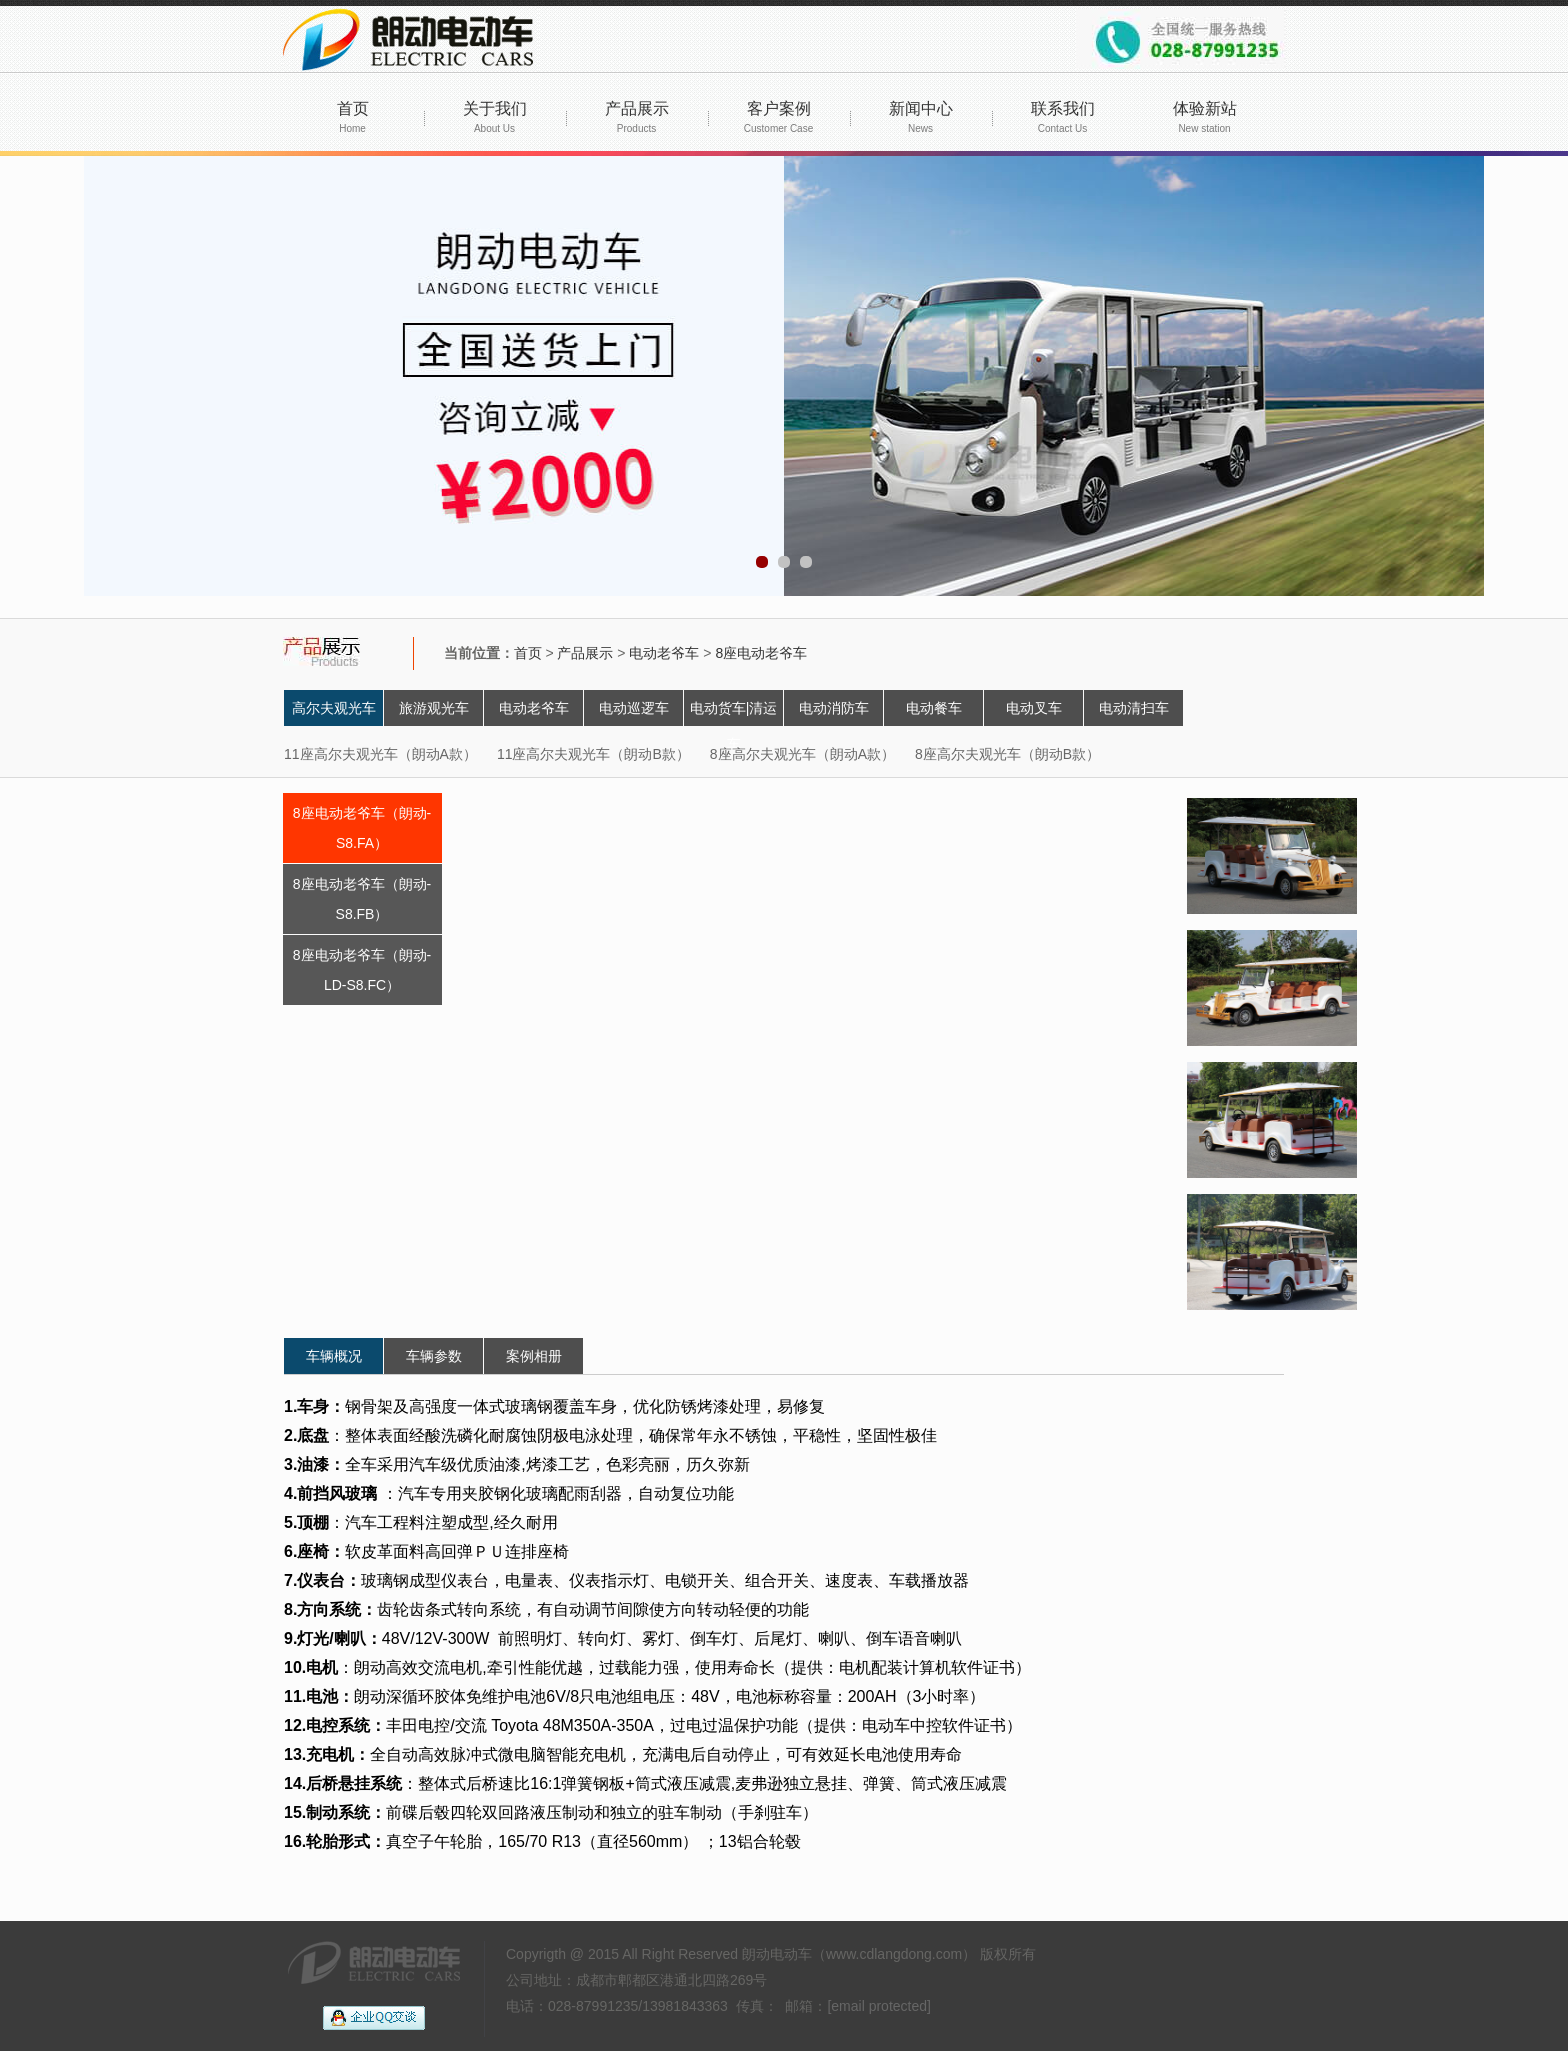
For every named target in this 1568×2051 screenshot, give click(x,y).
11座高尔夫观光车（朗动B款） (593, 754)
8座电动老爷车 (761, 653)
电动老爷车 (664, 653)
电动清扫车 (1134, 708)
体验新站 (1205, 117)
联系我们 (1063, 117)
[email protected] (879, 2006)
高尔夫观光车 (334, 708)
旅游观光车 (434, 708)
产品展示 (637, 117)
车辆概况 (334, 1356)
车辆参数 (434, 1356)
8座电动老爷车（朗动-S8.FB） (362, 899)
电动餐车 (934, 708)
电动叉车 (1034, 708)
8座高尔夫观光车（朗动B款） (1007, 754)
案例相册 (534, 1356)
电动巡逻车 (634, 708)
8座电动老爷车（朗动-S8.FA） (362, 828)
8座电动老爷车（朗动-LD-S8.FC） (362, 970)
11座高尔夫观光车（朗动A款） (380, 754)
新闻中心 (921, 117)
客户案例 (778, 117)
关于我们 (495, 117)
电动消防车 (834, 708)
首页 (353, 117)
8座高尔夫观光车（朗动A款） (802, 754)
